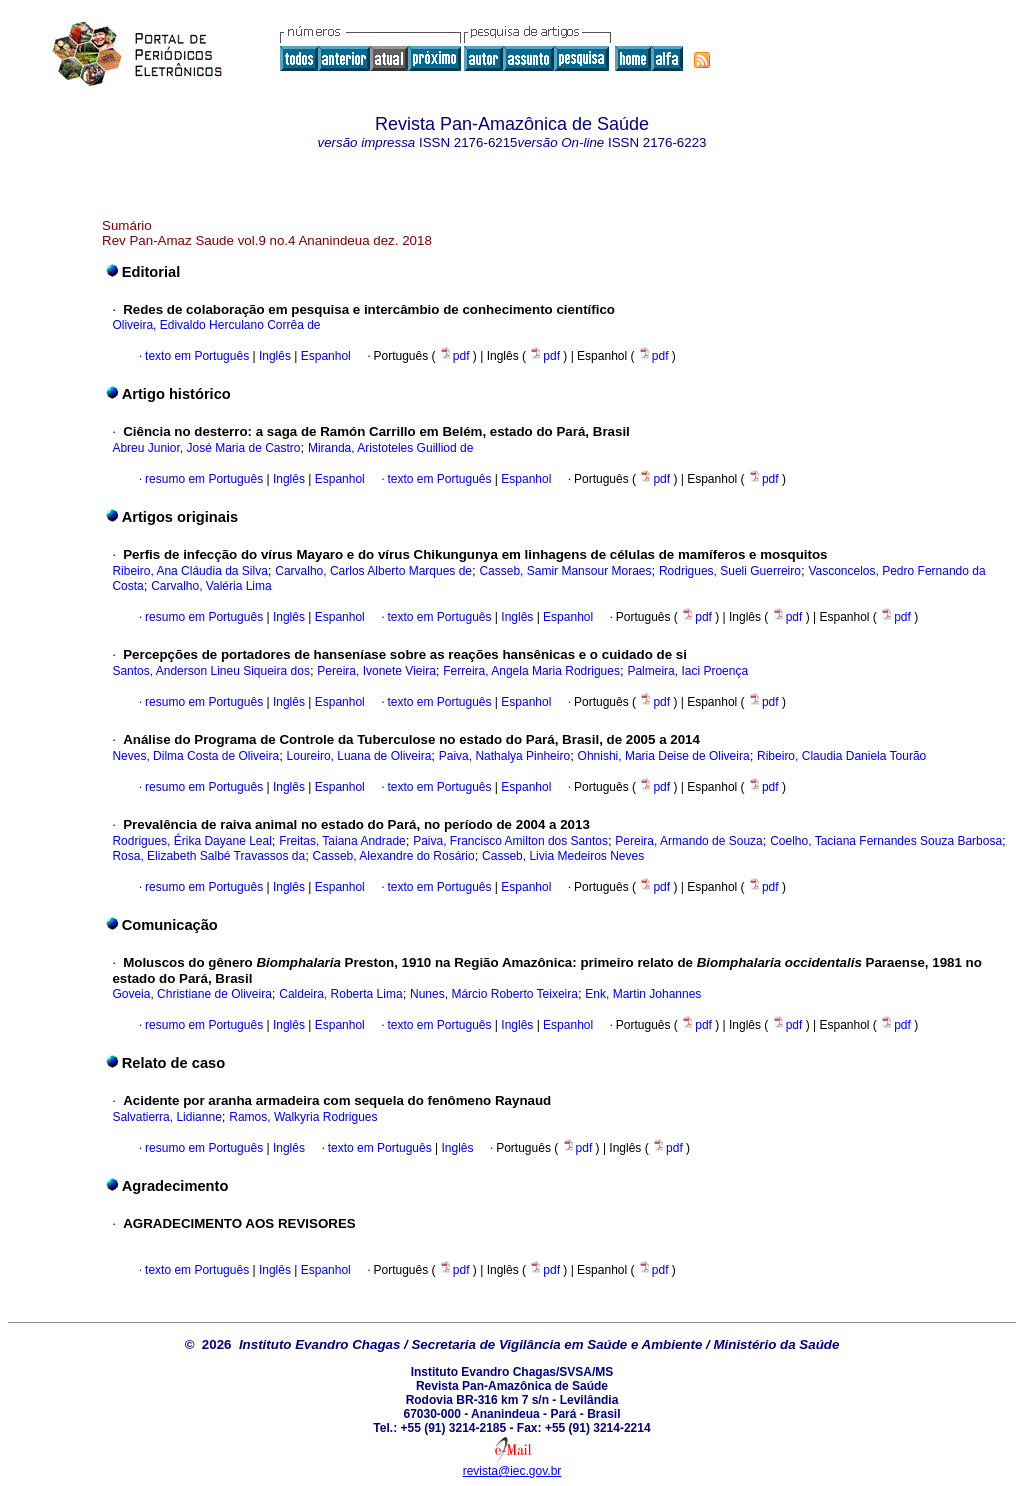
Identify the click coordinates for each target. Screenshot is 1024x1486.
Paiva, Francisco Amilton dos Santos (510, 841)
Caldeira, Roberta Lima (340, 994)
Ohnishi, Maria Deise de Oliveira (664, 756)
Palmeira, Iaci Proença (687, 671)
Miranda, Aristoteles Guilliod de (390, 448)
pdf (456, 356)
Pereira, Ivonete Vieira (376, 671)
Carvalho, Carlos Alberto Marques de (373, 571)
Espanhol (323, 356)
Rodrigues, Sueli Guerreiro (730, 571)
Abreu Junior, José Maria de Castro (206, 448)
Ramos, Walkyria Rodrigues (303, 1117)
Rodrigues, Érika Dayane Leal (191, 841)
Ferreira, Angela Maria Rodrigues (531, 671)
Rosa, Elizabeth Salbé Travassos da (208, 856)
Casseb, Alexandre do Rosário (394, 856)
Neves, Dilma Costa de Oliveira (195, 756)
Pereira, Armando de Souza (688, 841)
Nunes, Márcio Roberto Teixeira (494, 994)
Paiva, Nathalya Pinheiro (504, 756)
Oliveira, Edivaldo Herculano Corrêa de (216, 325)
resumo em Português (204, 479)
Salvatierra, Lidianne (166, 1117)
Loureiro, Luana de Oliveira (359, 756)
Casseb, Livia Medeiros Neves (563, 856)
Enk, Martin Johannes (643, 994)
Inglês (273, 356)
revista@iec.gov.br (512, 1471)
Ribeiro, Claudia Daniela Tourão (841, 756)
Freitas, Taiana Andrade (342, 841)
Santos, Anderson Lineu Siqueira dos (210, 671)
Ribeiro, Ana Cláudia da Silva (189, 571)
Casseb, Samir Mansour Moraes (565, 571)
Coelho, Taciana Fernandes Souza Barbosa (886, 841)
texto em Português (197, 356)
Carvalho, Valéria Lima (211, 586)
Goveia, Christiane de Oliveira (191, 994)
